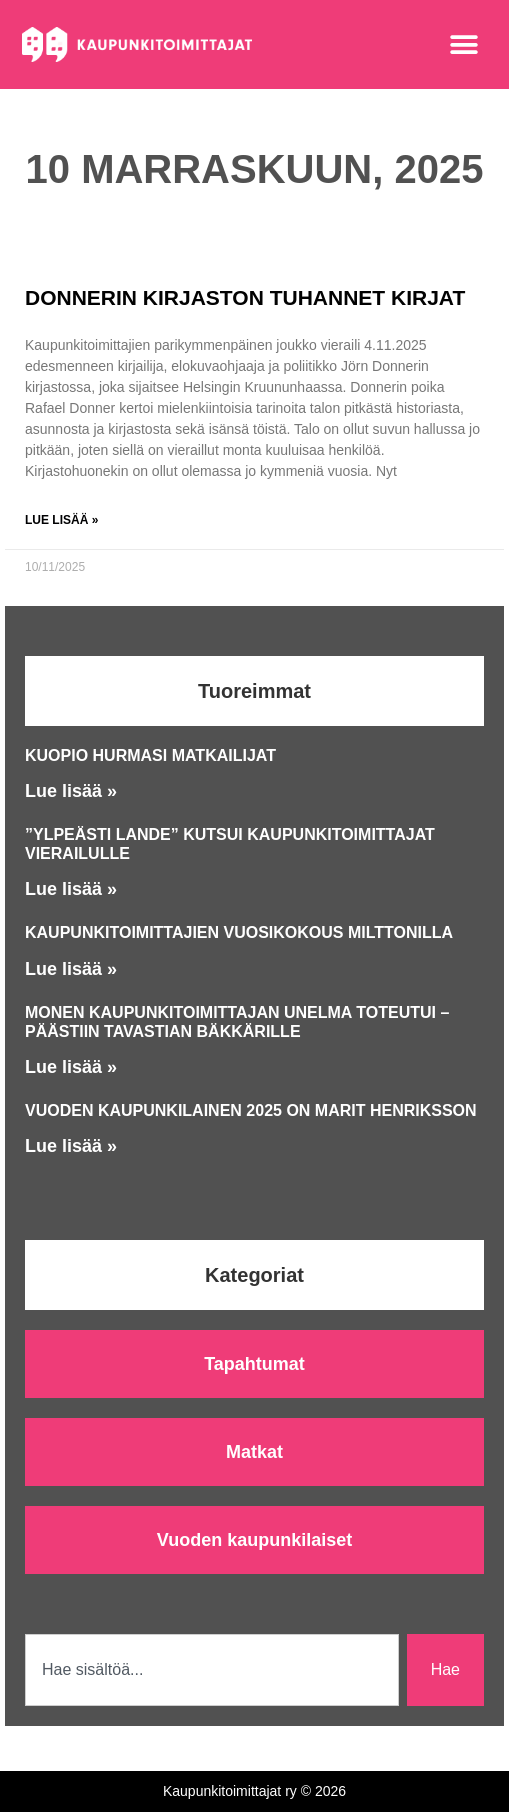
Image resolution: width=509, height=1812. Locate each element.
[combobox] (212, 1670)
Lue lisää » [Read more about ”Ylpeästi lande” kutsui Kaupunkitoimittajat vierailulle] (71, 889)
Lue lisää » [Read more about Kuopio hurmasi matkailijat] (71, 791)
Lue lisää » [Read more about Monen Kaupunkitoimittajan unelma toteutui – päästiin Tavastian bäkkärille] (71, 1067)
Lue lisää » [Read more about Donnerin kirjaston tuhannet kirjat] (61, 520)
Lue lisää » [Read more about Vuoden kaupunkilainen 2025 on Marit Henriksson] (71, 1146)
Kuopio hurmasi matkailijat (150, 755)
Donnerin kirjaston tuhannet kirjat (245, 297)
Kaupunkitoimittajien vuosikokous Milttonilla (239, 932)
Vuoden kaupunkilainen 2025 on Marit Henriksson (251, 1110)
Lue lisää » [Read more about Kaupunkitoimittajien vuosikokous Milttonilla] (71, 969)
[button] (464, 44)
